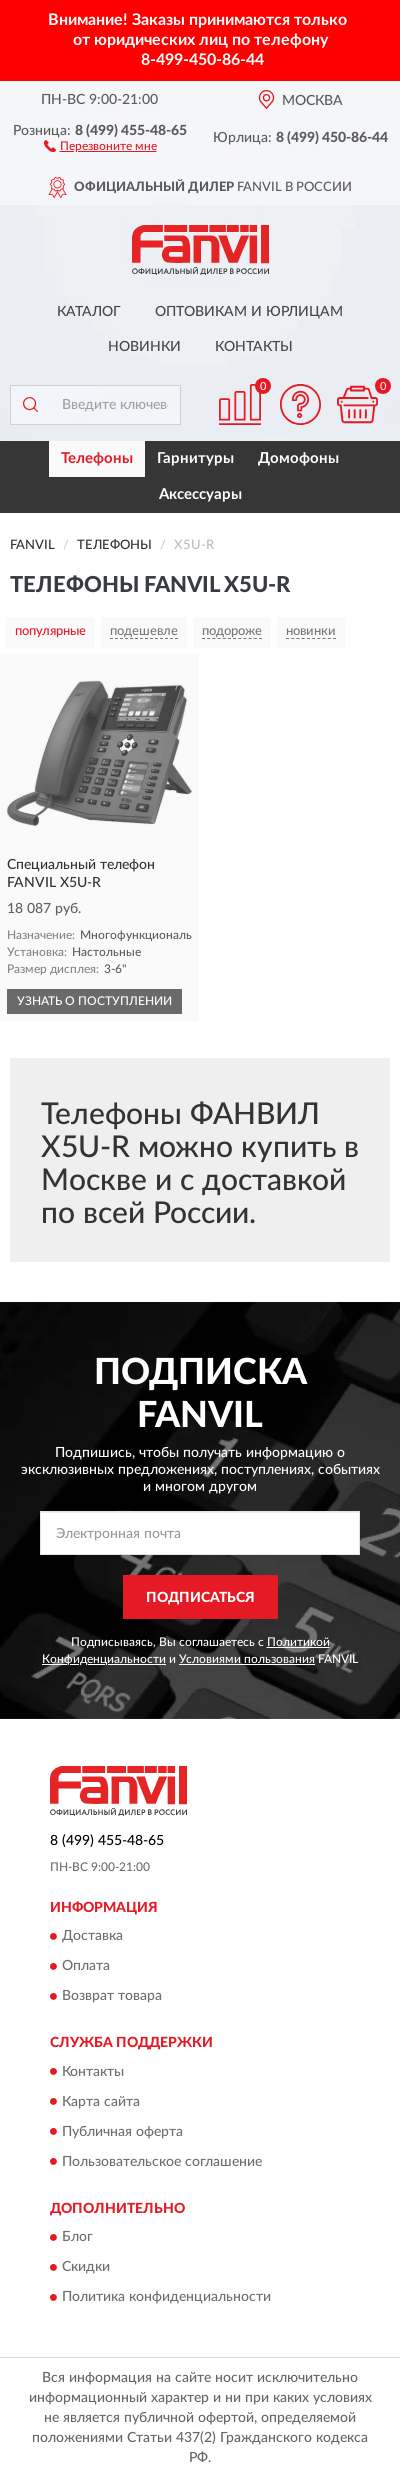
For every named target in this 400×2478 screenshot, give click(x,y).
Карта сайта (101, 2102)
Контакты (254, 347)
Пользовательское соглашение (162, 2162)
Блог (77, 2237)
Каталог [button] (89, 312)
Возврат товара (112, 1997)
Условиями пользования (247, 1659)
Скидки (86, 2267)
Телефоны (97, 458)
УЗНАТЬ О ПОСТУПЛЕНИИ (94, 1001)
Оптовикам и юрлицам (249, 312)
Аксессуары (200, 494)
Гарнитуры (195, 458)
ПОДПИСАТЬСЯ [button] (200, 1598)
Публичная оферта (122, 2132)
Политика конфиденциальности (166, 2297)
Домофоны (298, 458)
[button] (100, 145)
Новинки (144, 347)
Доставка (92, 1937)
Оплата (86, 1967)
